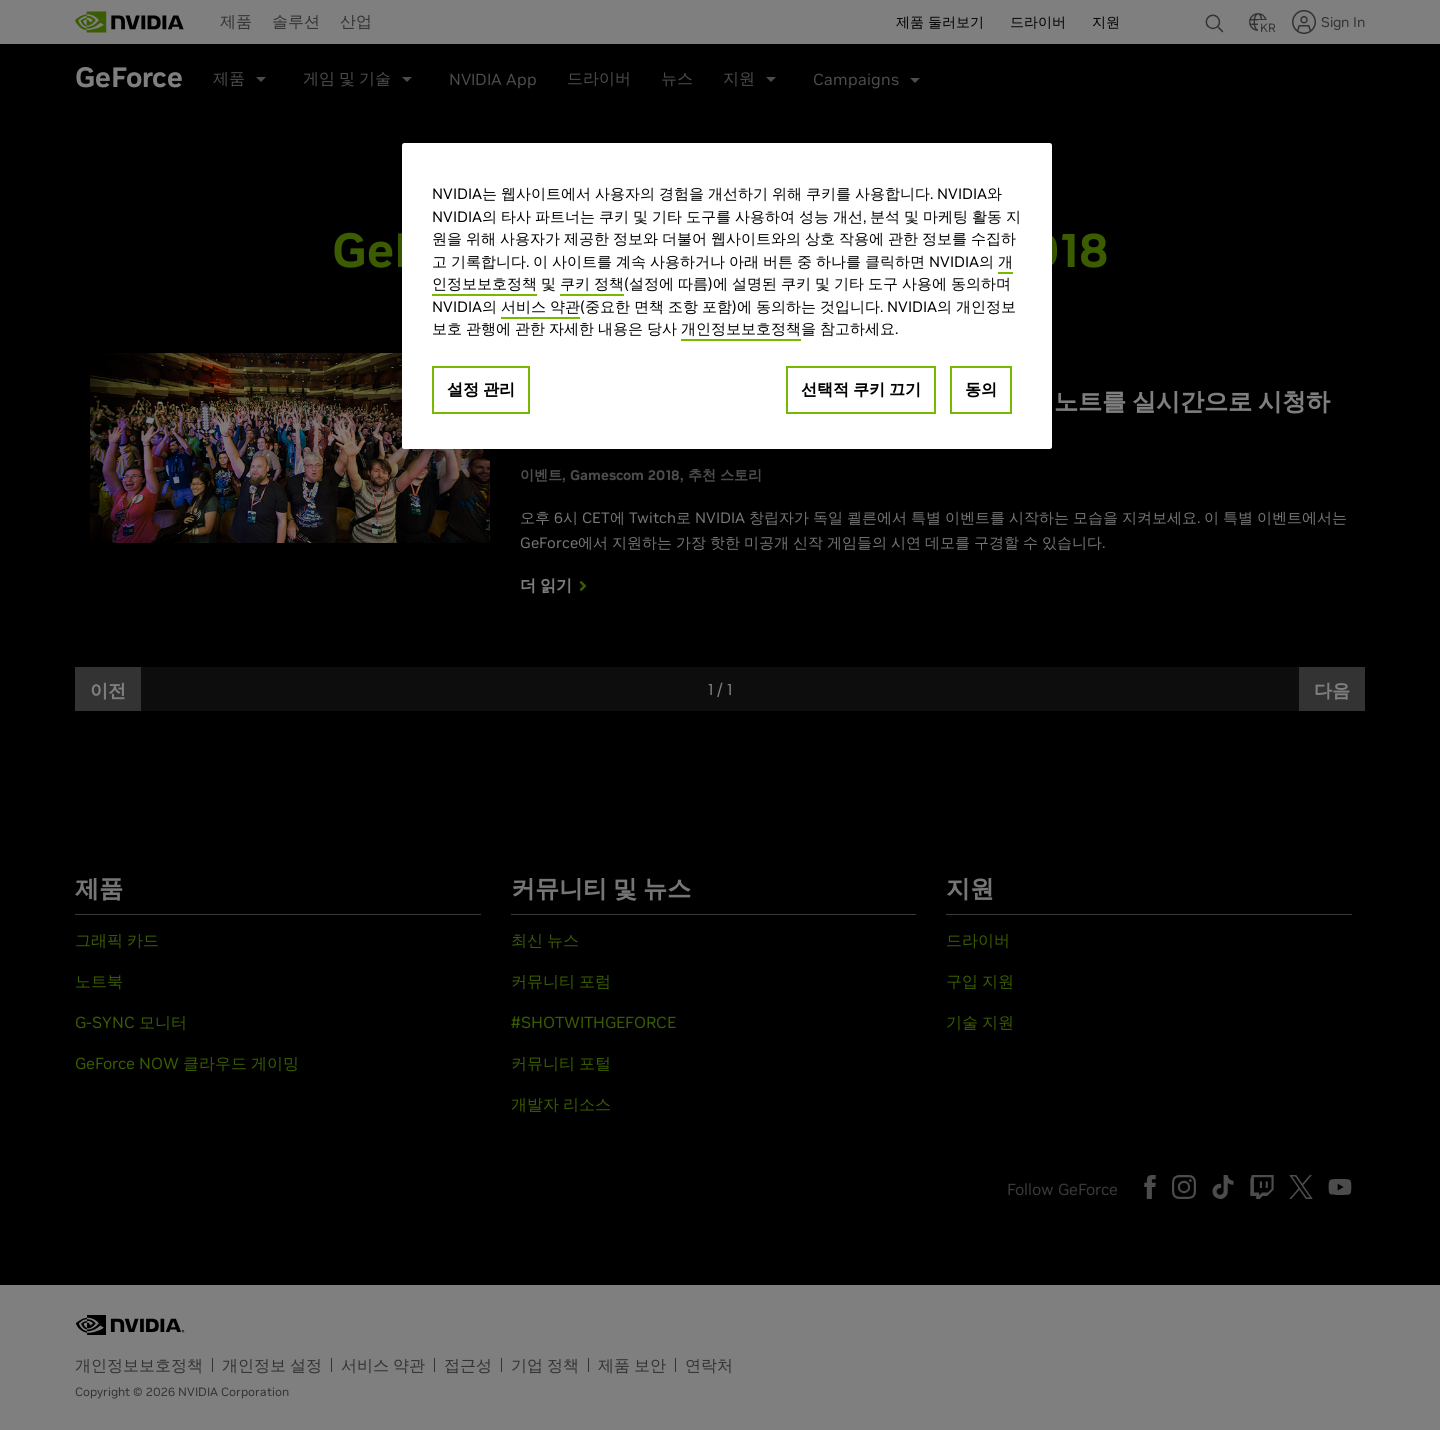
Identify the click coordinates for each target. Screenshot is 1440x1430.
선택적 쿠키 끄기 (861, 389)
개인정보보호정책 (741, 328)
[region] (727, 296)
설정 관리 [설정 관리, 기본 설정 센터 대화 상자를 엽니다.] (481, 389)
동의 (981, 389)
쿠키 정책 (592, 283)
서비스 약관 (540, 306)
